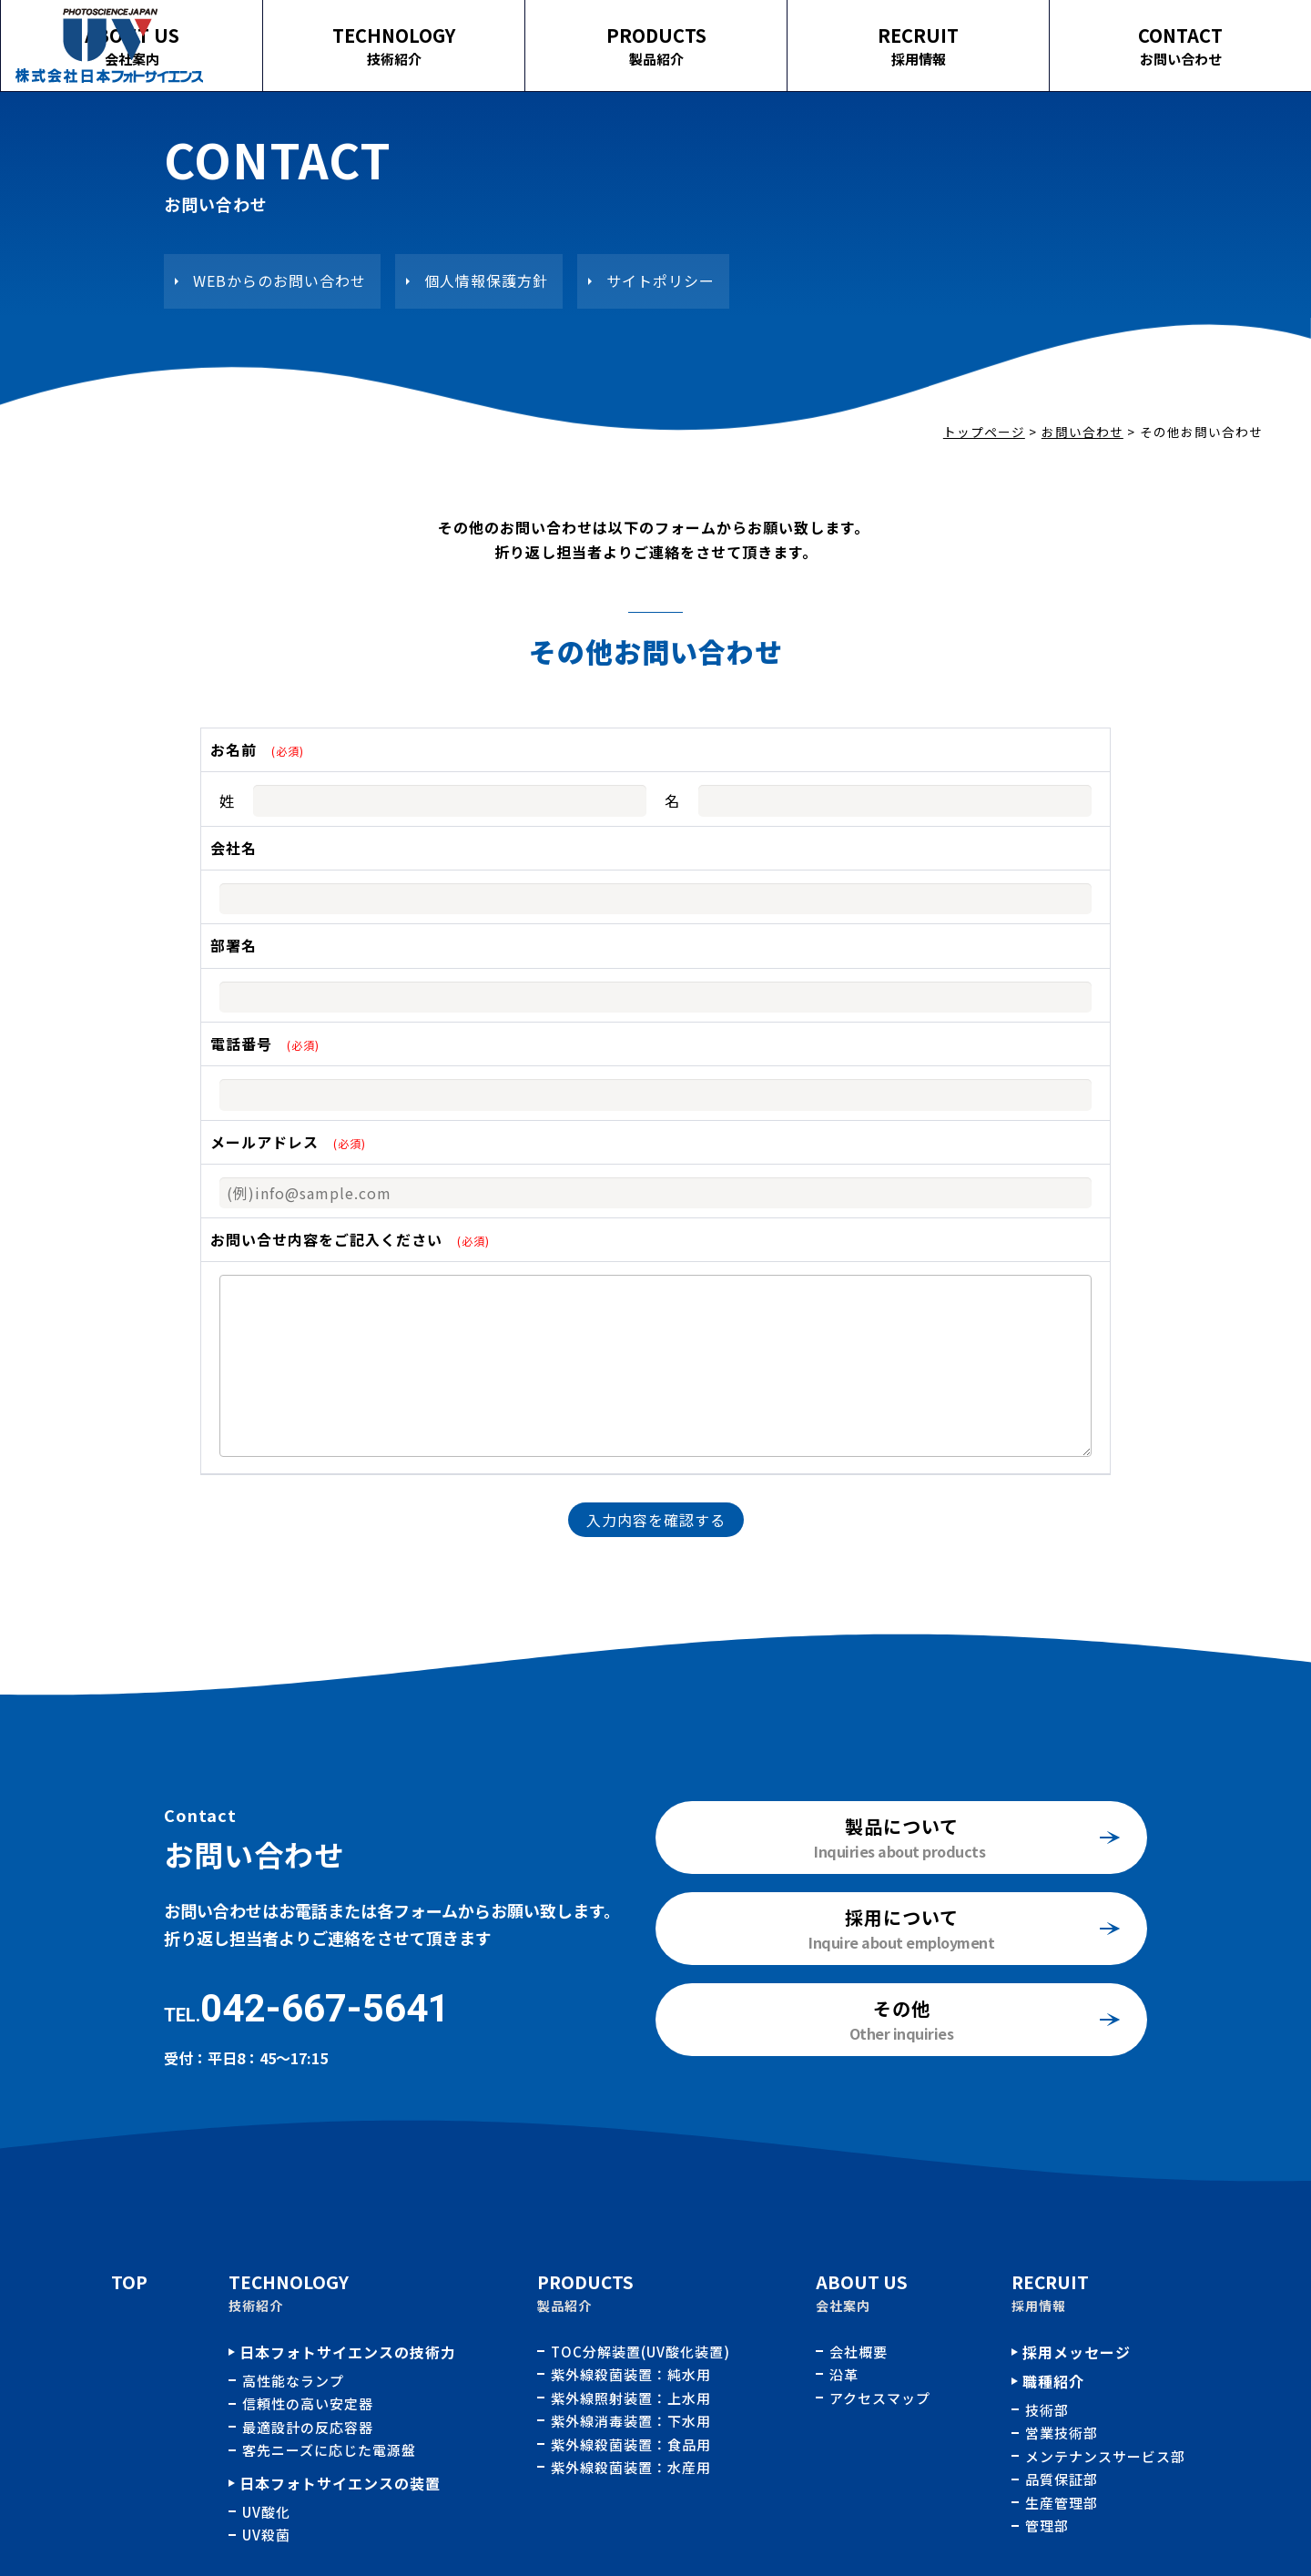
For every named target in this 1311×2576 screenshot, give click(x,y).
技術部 (1047, 2409)
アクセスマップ (879, 2398)
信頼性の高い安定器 (307, 2403)
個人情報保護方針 (486, 280)
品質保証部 (1061, 2479)
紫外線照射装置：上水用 (633, 2398)
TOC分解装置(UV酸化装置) (642, 2351)
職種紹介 (1053, 2381)
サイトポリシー (660, 280)
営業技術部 (1061, 2432)
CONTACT (1202, 35)
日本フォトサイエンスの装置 (340, 2483)
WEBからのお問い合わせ (279, 280)
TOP (129, 2281)
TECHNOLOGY (546, 35)
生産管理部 (1061, 2502)
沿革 (844, 2374)
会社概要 (858, 2351)
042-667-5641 (325, 2008)
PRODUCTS (766, 35)
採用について (902, 1917)
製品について (902, 1826)
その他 (901, 2008)
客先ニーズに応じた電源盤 (329, 2449)
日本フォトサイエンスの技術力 (347, 2352)
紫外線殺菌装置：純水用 (633, 2374)
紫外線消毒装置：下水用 (633, 2420)
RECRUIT (983, 35)
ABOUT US (328, 35)
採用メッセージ (1076, 2352)
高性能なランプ (293, 2380)
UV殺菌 (266, 2534)
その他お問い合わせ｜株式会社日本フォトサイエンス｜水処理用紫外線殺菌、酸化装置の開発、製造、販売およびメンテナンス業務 (109, 45)
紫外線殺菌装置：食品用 (633, 2444)
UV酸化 (266, 2511)
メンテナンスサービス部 (1105, 2456)
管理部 (1047, 2525)
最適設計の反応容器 (307, 2427)
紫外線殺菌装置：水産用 (631, 2467)
